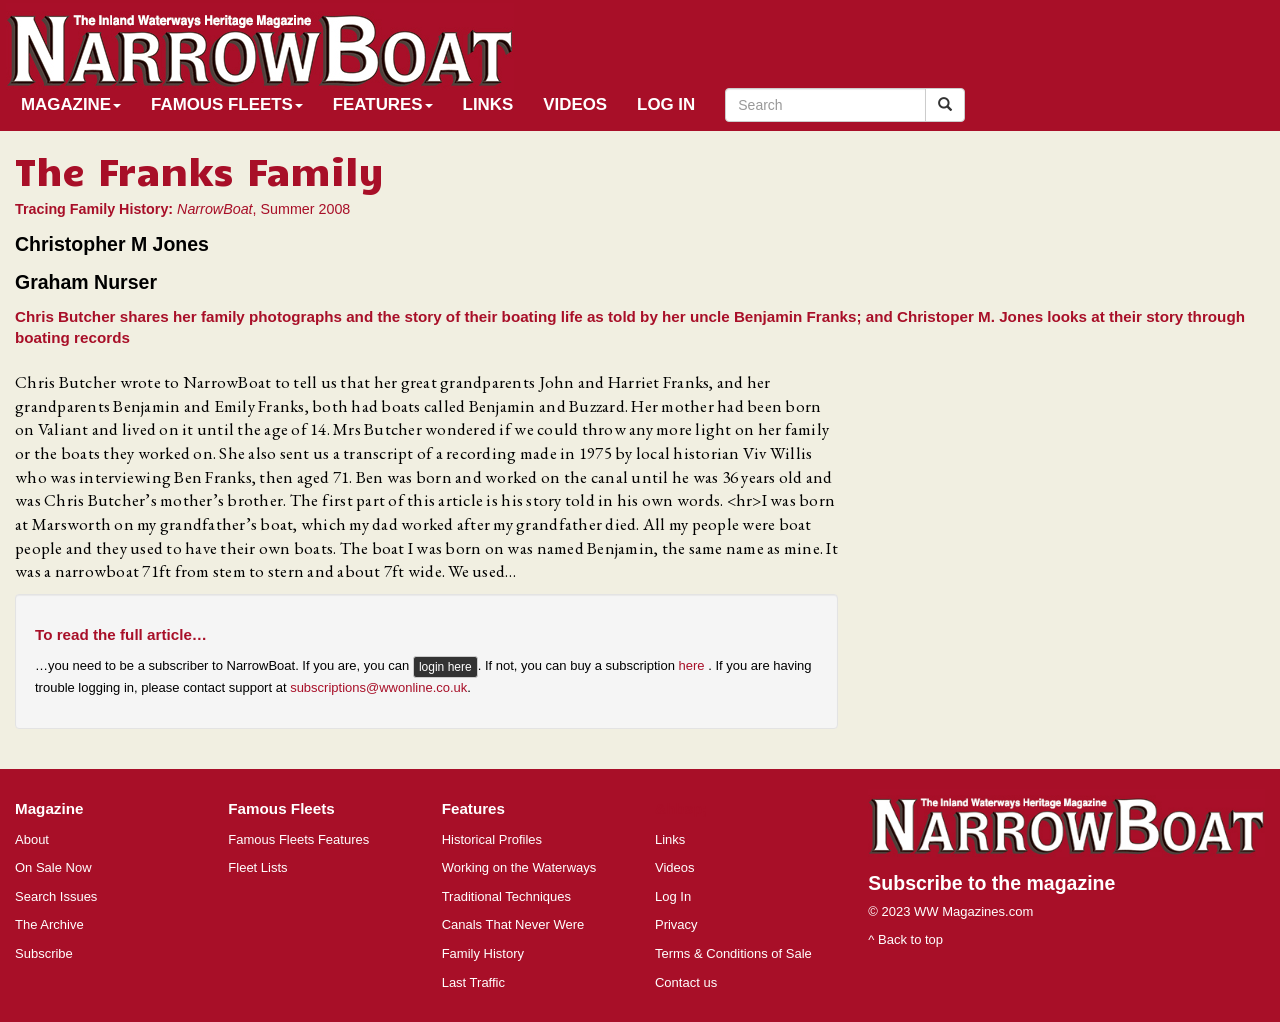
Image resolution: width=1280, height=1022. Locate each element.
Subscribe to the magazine (991, 883)
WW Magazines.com (973, 911)
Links (488, 104)
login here (445, 667)
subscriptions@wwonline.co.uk (378, 687)
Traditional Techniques (506, 896)
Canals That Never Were (513, 924)
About (32, 839)
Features (383, 104)
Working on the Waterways (519, 867)
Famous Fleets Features (298, 839)
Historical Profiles (492, 839)
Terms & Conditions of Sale (733, 953)
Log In (666, 104)
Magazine (71, 104)
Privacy (676, 924)
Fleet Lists (257, 867)
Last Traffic (473, 982)
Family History (483, 953)
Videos (575, 104)
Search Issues (56, 896)
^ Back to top (905, 939)
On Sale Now (53, 867)
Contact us (686, 982)
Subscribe (44, 953)
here (694, 665)
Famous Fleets (227, 104)
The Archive (49, 924)
